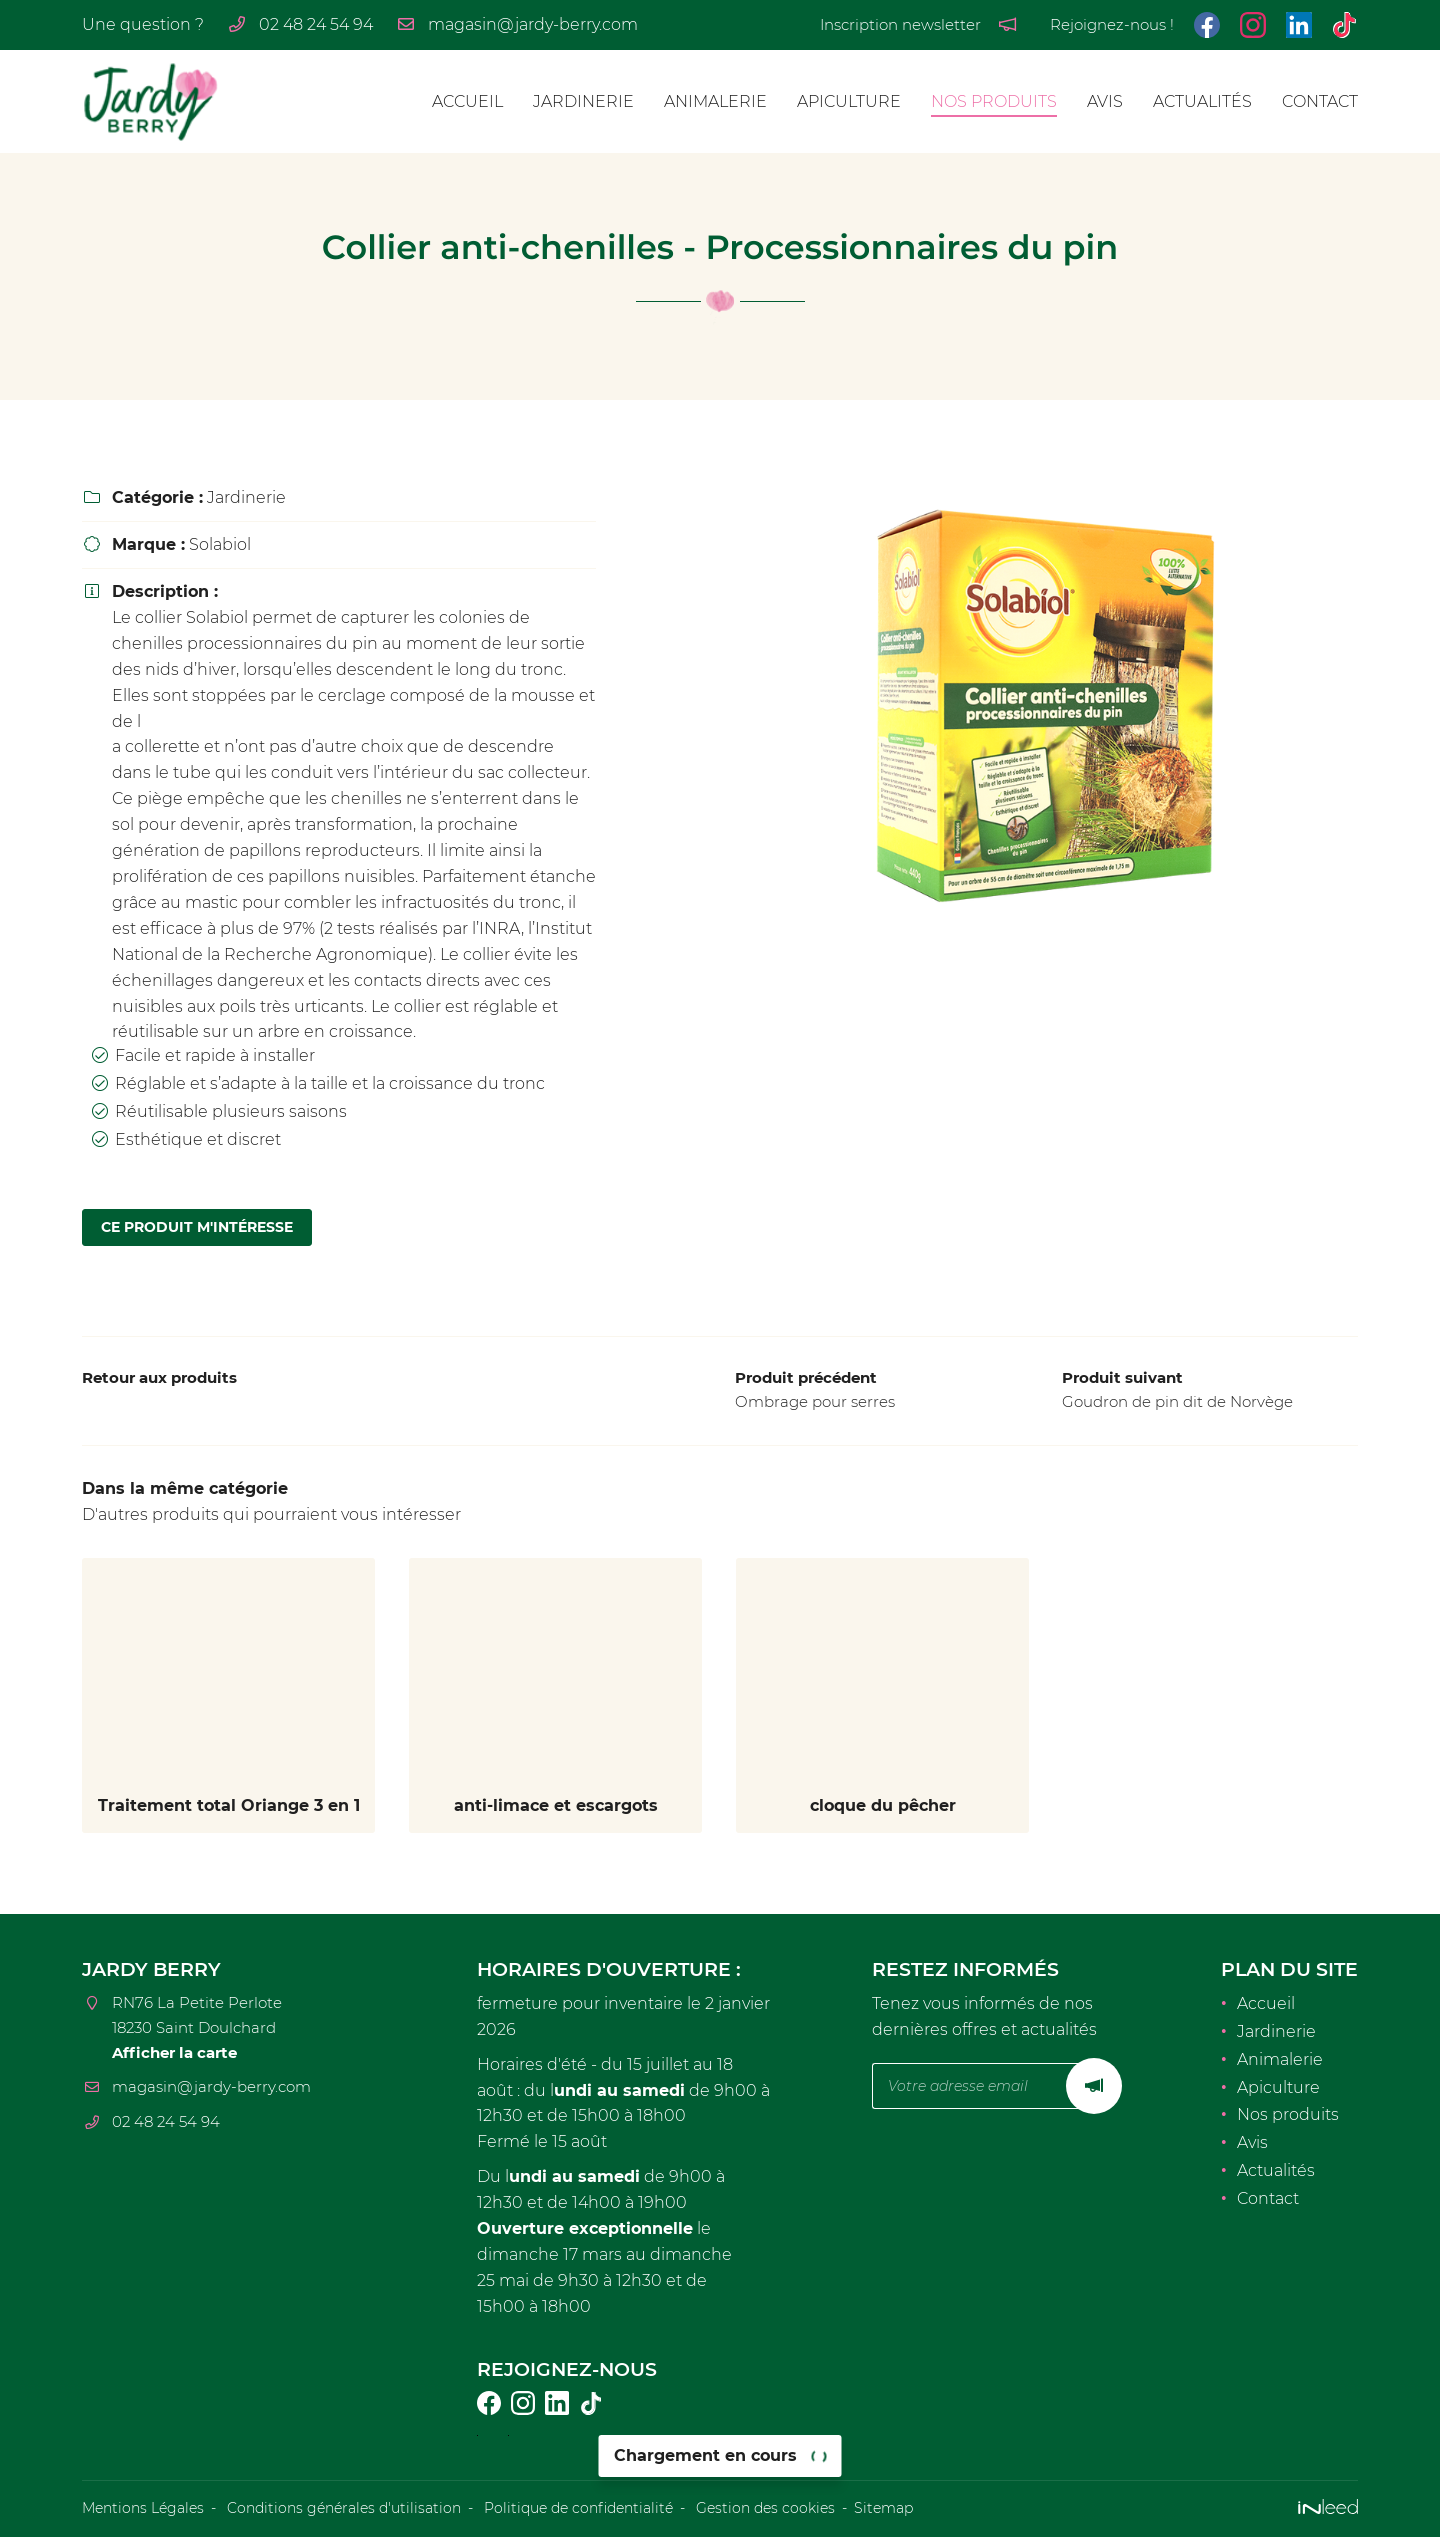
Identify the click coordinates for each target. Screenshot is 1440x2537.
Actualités (1202, 101)
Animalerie (715, 101)
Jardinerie (583, 101)
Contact (1320, 101)
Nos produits (994, 101)
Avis (1105, 101)
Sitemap (883, 2509)
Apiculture (849, 101)
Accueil (467, 101)
